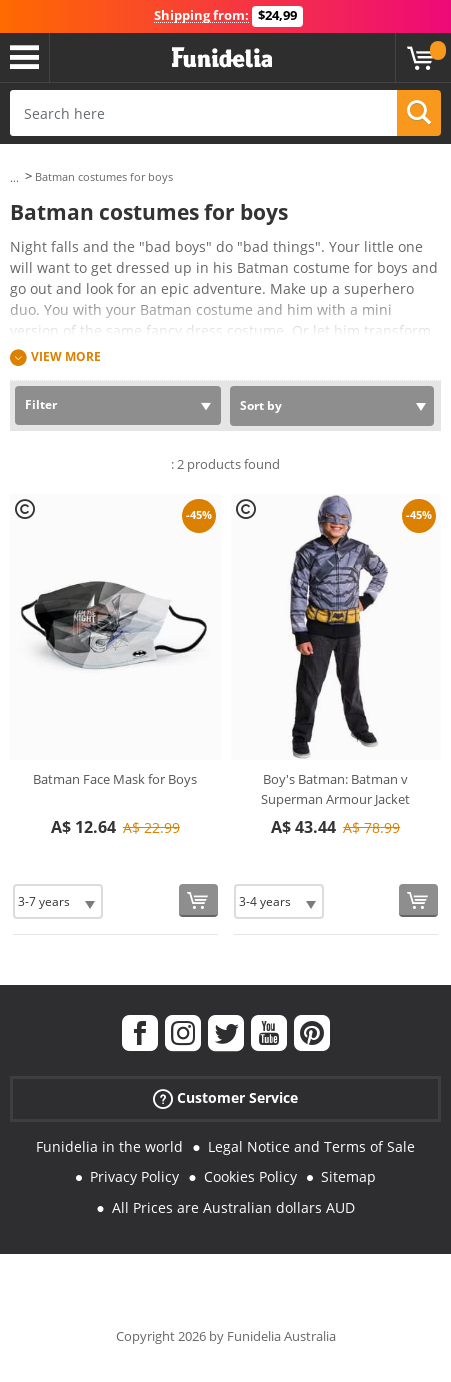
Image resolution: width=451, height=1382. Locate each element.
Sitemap (348, 1176)
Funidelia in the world (109, 1146)
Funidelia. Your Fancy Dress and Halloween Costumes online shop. (222, 58)
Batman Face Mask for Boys (115, 779)
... (14, 177)
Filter (41, 404)
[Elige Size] (58, 901)
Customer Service (225, 1097)
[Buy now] (198, 900)
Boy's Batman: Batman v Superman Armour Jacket (335, 789)
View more (66, 356)
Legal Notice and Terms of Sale (311, 1146)
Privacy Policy (134, 1176)
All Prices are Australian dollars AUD (233, 1207)
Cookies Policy (250, 1176)
